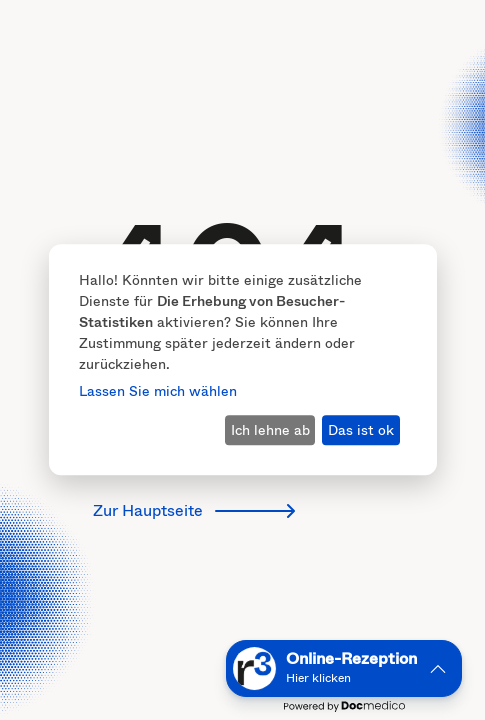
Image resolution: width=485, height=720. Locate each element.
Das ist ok (361, 430)
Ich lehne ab (270, 430)
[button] (344, 668)
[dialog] (243, 359)
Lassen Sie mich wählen (158, 391)
